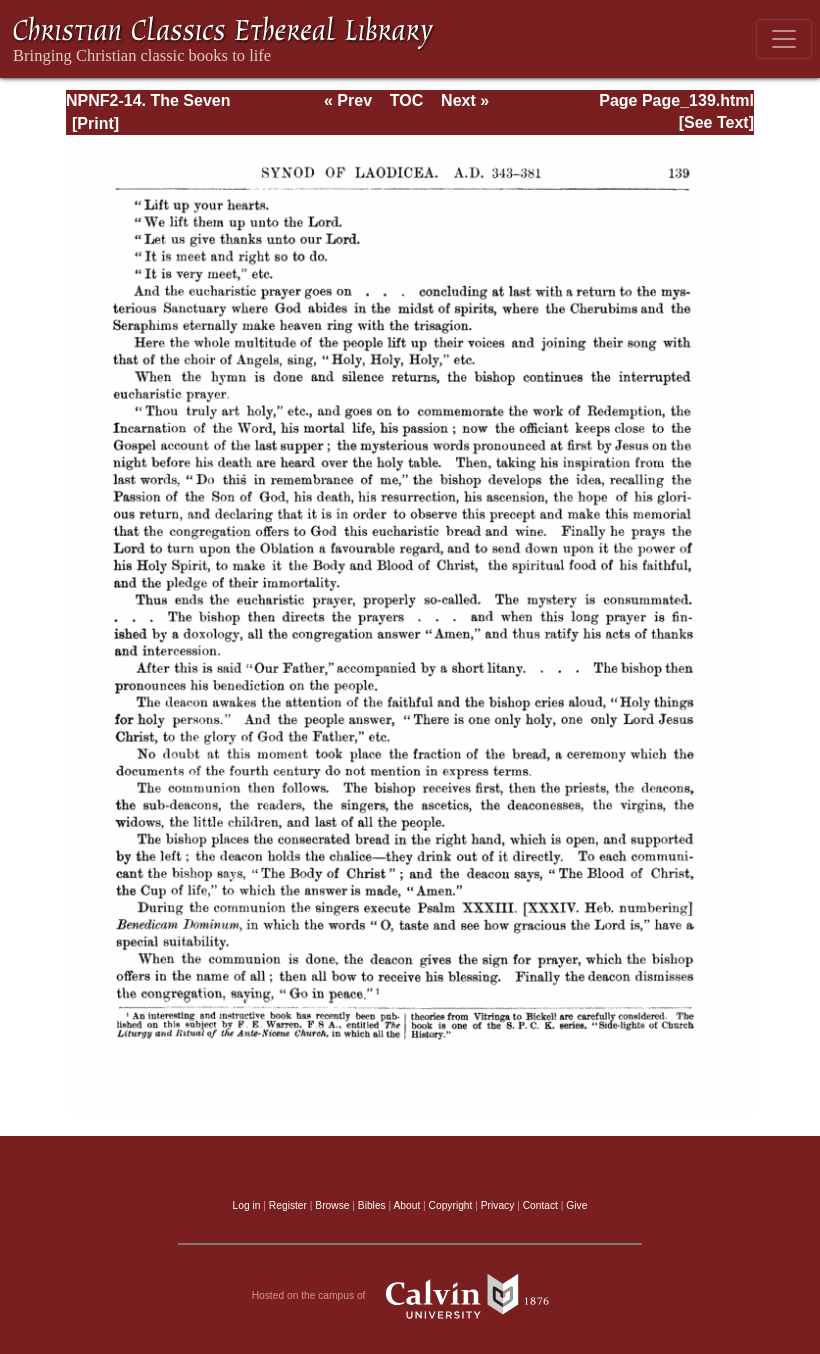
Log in (247, 1205)
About (406, 1205)
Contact (540, 1205)
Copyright (451, 1205)
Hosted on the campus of (410, 1296)
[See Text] (716, 122)
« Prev (348, 100)
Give (576, 1205)
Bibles (372, 1205)
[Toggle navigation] (784, 39)
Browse (332, 1205)
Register (288, 1205)
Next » (465, 100)
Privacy (498, 1205)
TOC (406, 100)
